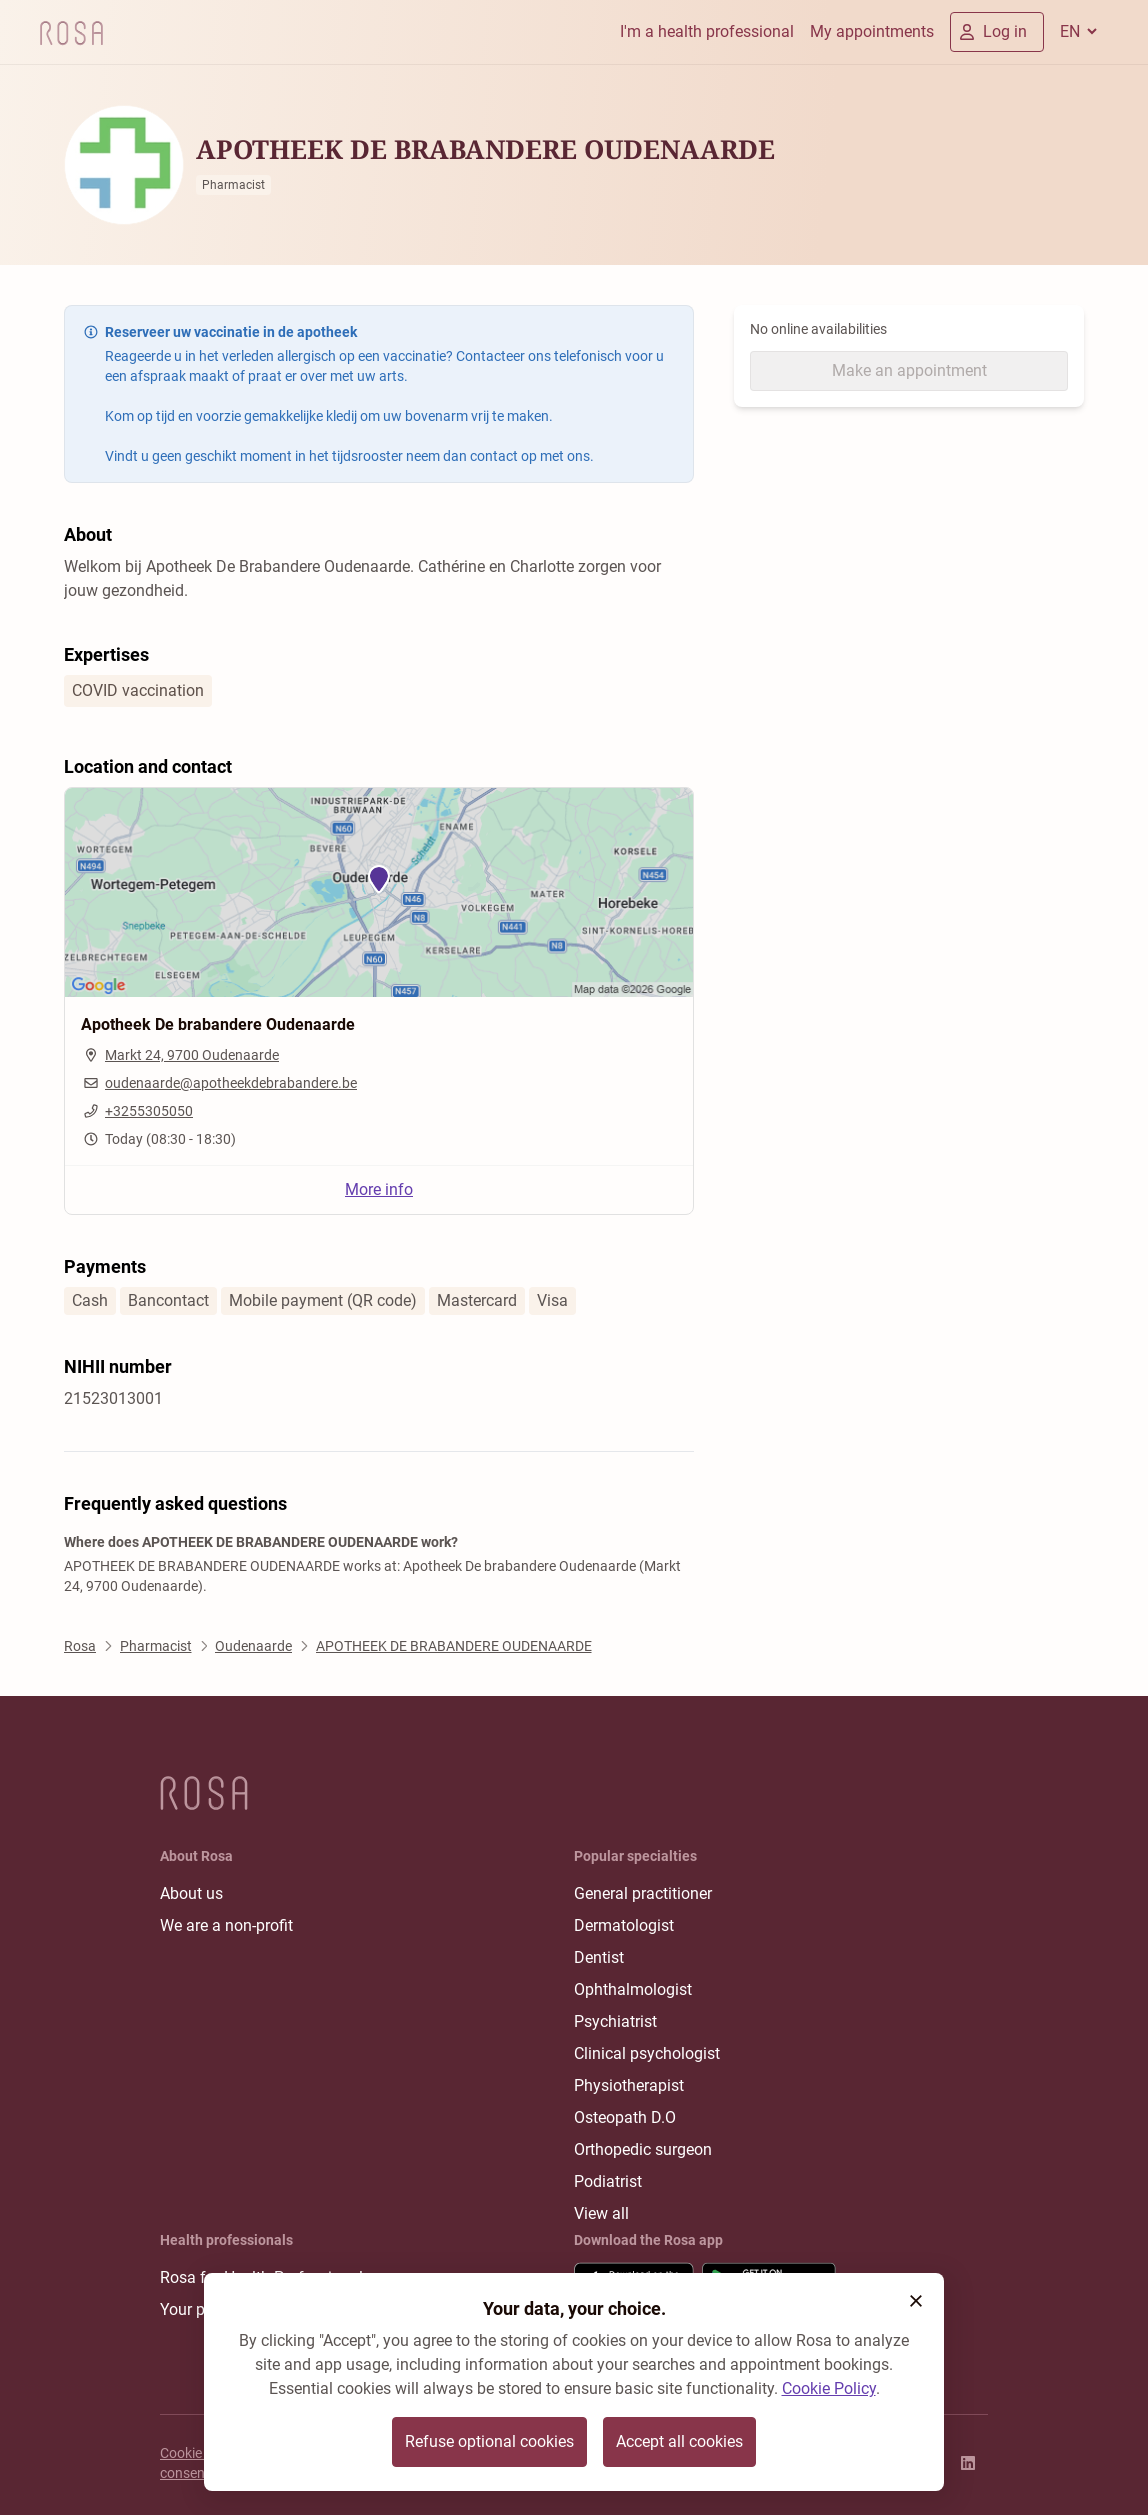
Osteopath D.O (625, 2117)
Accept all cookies (679, 2441)
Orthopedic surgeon (643, 2149)
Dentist (599, 1957)
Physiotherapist (629, 2085)
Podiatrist (608, 2181)
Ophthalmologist (633, 1989)
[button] (916, 2301)
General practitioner (643, 1893)
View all (601, 2213)
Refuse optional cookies (489, 2441)
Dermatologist (624, 1925)
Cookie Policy (829, 2388)
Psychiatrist (615, 2021)
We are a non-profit (226, 1925)
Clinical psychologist (647, 2053)
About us (191, 1893)
